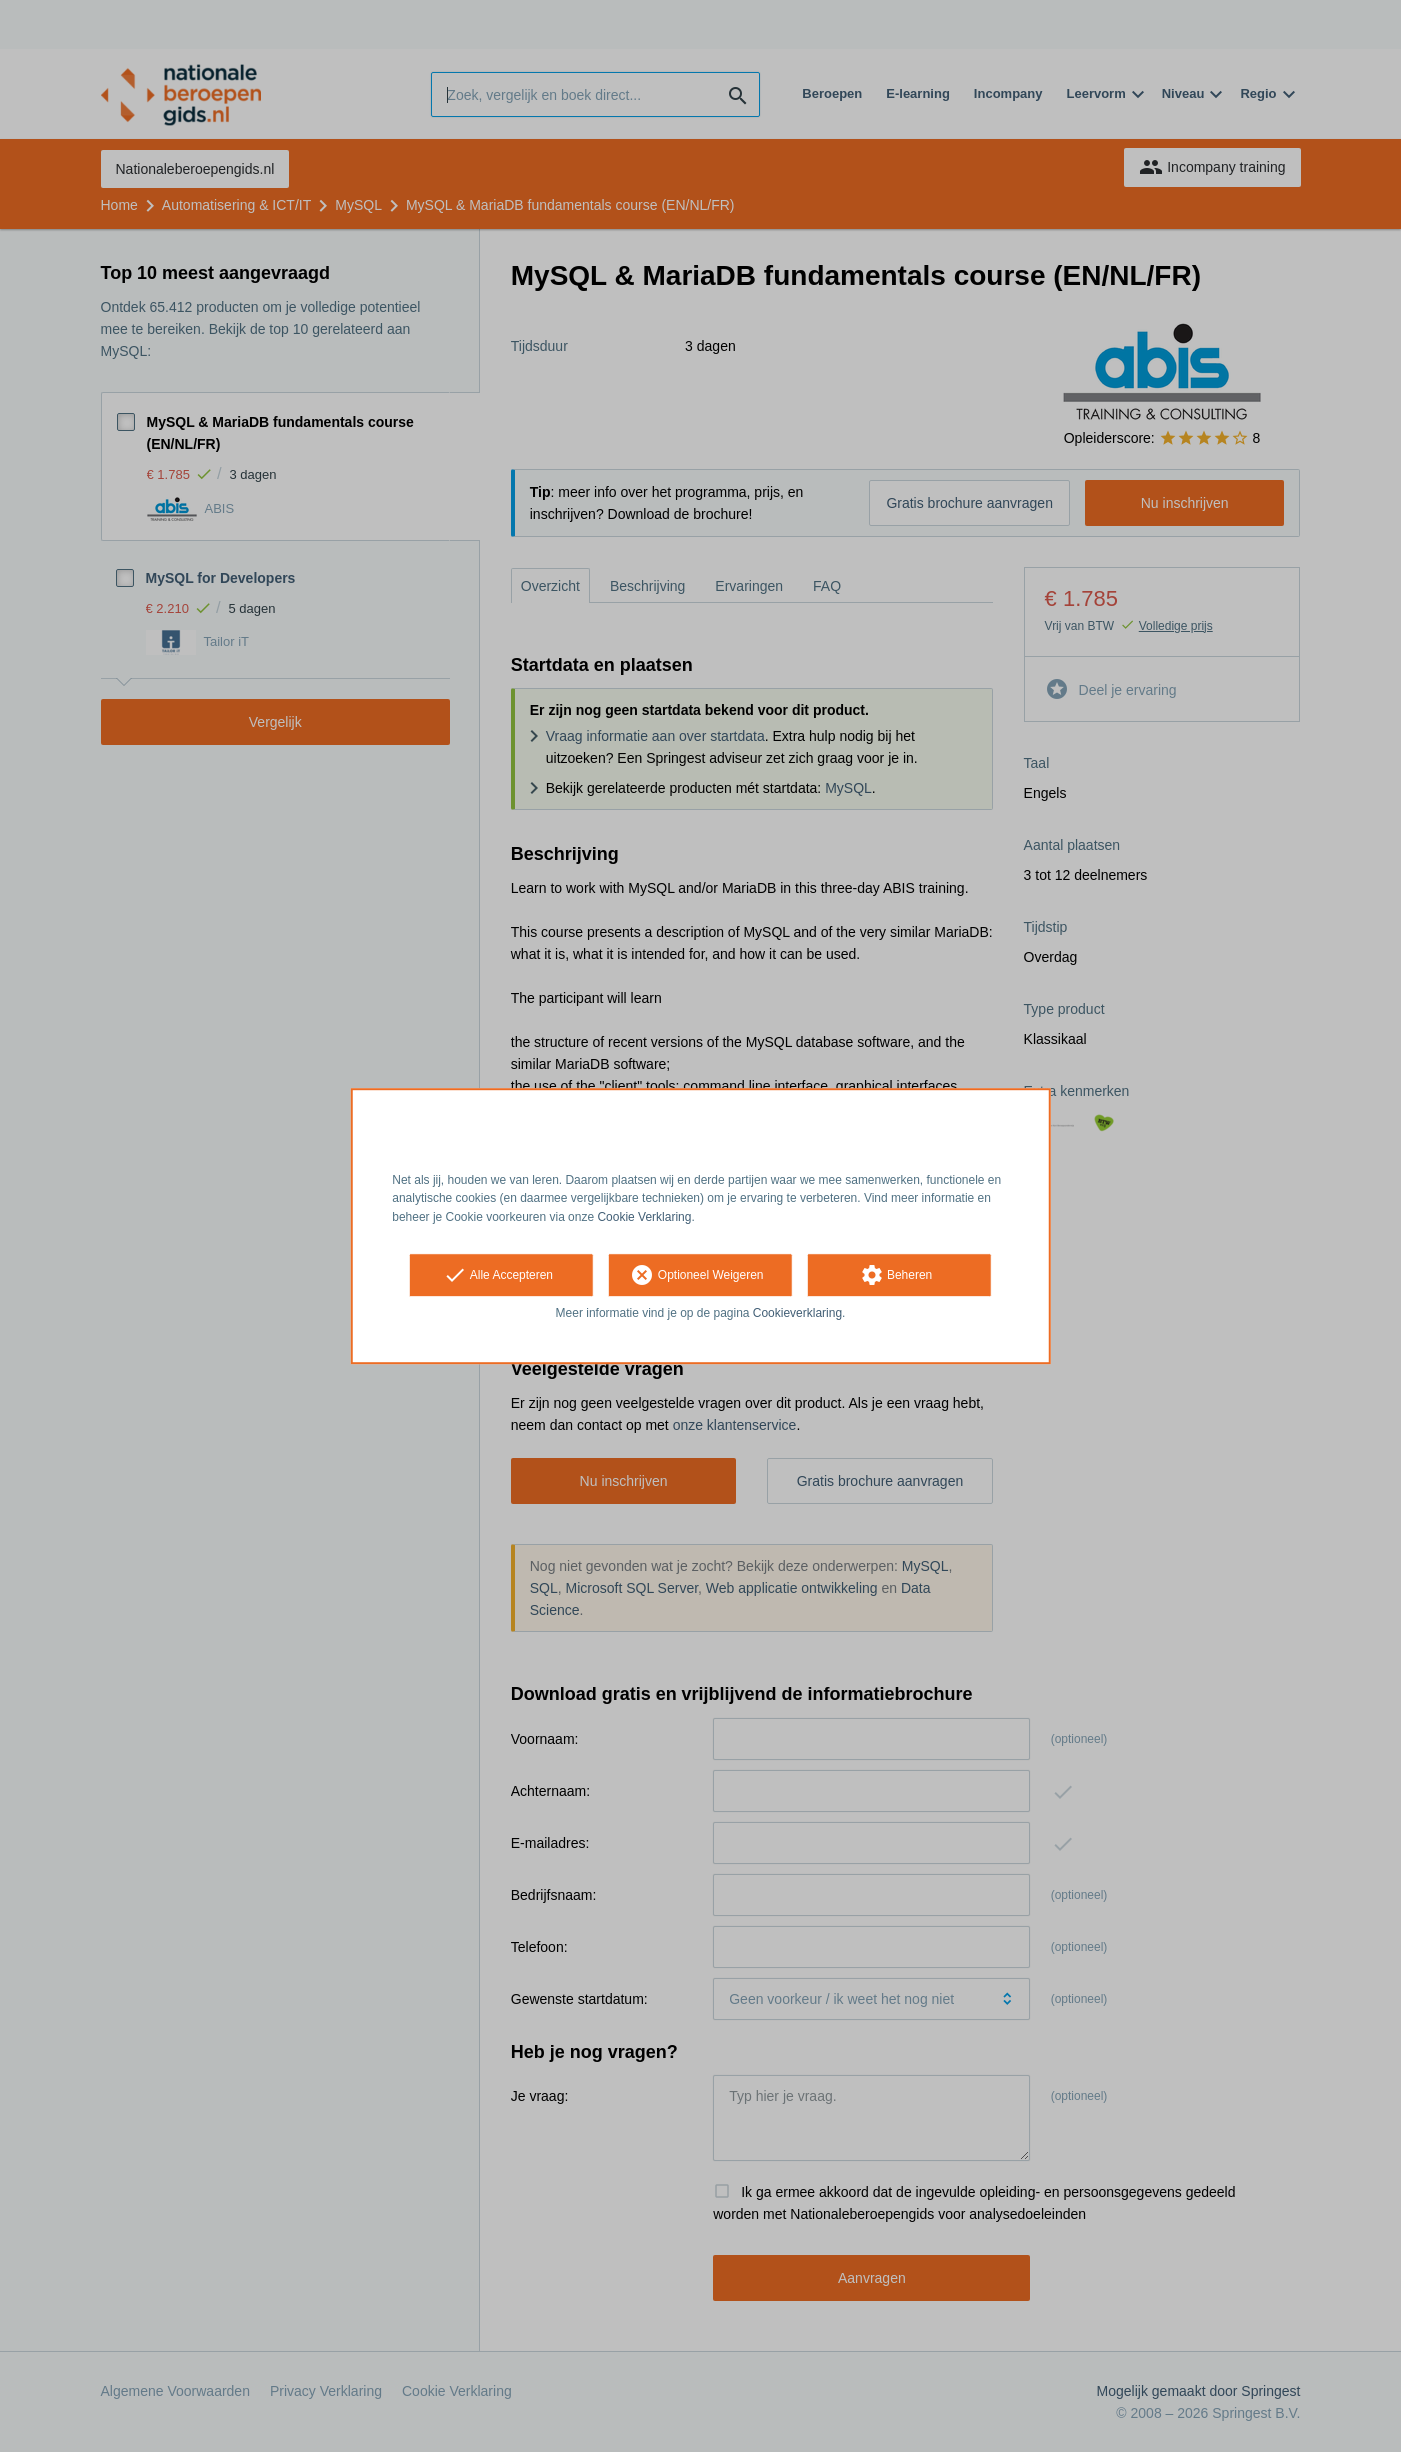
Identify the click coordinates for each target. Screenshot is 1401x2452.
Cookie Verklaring (644, 1217)
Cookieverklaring (797, 1313)
